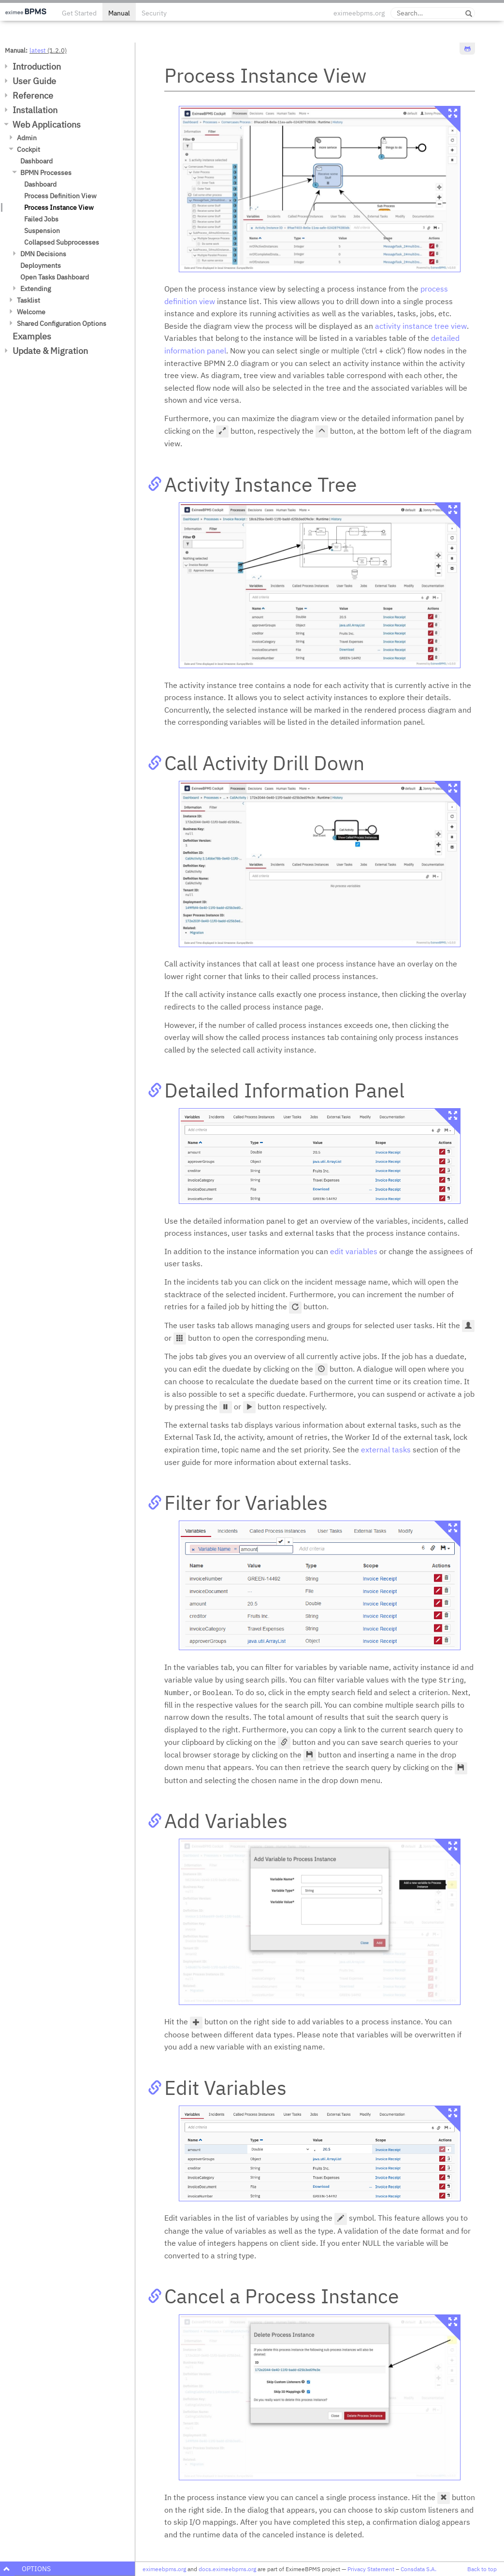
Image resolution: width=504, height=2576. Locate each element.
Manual (119, 13)
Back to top (482, 2569)
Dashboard (36, 161)
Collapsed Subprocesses (61, 242)
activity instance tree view (421, 326)
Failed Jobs (41, 219)
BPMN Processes (46, 172)
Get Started (79, 13)
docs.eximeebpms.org (227, 2569)
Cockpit (28, 149)
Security (154, 13)
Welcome (31, 311)
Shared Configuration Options (61, 323)
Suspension (42, 230)
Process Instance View (59, 207)
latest (37, 50)
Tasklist (28, 300)
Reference (33, 95)
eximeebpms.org (359, 13)
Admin (27, 137)
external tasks (386, 1449)
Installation (35, 110)
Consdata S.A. (418, 2569)
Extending (35, 288)
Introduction (37, 66)
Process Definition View (60, 195)
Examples (32, 336)
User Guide (34, 81)
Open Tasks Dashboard (54, 277)
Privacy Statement (370, 2569)
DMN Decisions (43, 253)
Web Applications (47, 124)
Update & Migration (50, 350)
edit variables (353, 1251)
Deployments (40, 265)
